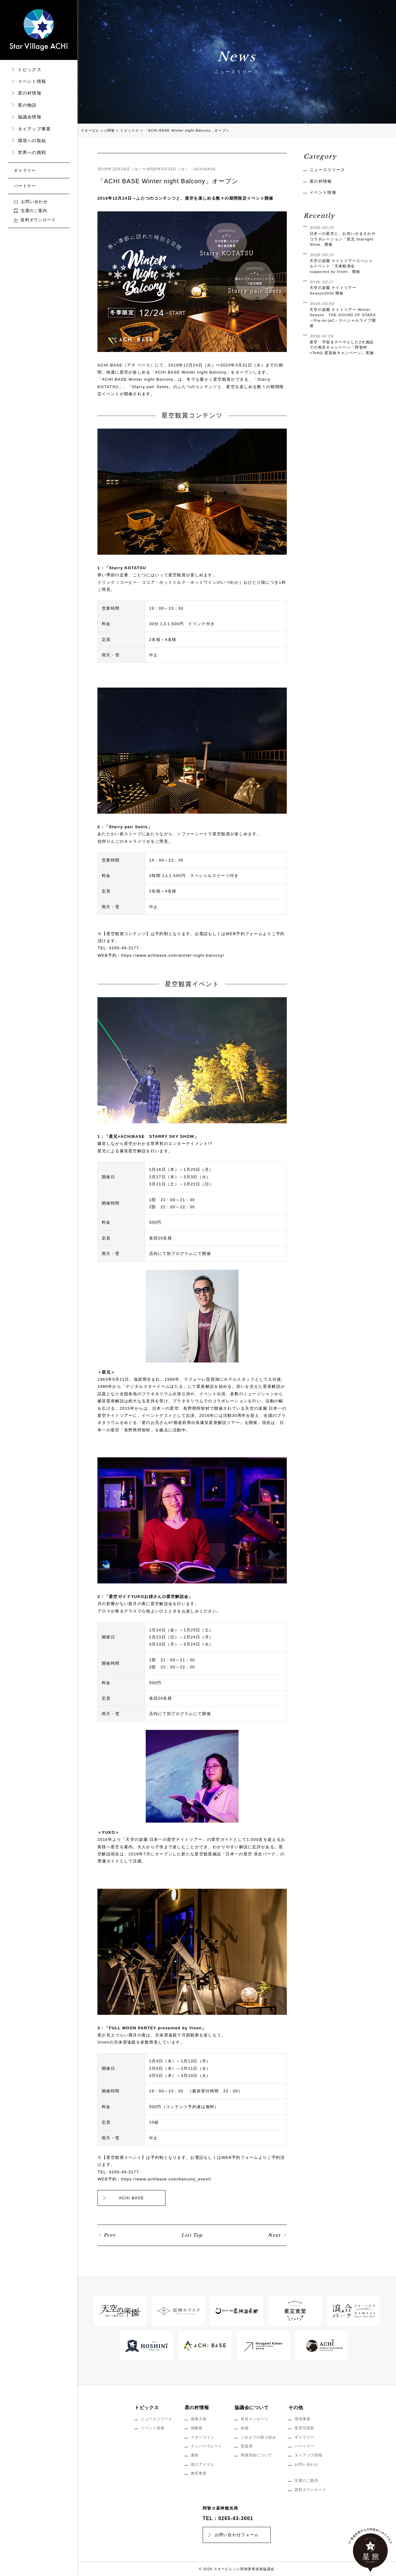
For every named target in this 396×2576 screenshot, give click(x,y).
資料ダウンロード (35, 220)
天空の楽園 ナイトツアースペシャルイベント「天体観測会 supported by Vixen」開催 (343, 262)
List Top (192, 2235)
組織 (245, 2428)
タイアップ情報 (308, 2455)
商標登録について (256, 2455)
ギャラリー (25, 170)
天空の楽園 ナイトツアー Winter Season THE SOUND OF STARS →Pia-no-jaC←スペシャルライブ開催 (343, 314)
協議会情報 (30, 116)
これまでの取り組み (258, 2437)
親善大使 (199, 2419)
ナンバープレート (206, 2446)
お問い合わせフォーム (237, 2534)
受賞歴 (246, 2446)
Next (274, 2235)
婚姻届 (197, 2428)
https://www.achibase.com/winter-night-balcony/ (172, 955)
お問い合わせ (31, 201)
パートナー (25, 186)
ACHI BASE (131, 2198)
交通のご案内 (30, 210)
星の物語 (27, 105)
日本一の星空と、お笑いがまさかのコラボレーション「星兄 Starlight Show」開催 (343, 235)
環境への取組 (32, 140)
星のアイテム (203, 2464)
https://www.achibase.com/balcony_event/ (166, 2179)
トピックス (30, 69)
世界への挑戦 (32, 152)
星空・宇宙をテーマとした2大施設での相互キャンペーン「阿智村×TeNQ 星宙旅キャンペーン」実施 (343, 344)
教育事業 (199, 2473)
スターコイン (203, 2437)
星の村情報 (30, 93)
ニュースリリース (327, 169)
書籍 (195, 2455)
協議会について (252, 2407)
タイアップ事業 (34, 128)
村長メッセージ (254, 2419)
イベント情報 (32, 81)
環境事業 (302, 2419)
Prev (110, 2235)
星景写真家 (304, 2428)
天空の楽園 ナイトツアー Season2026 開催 (343, 287)
